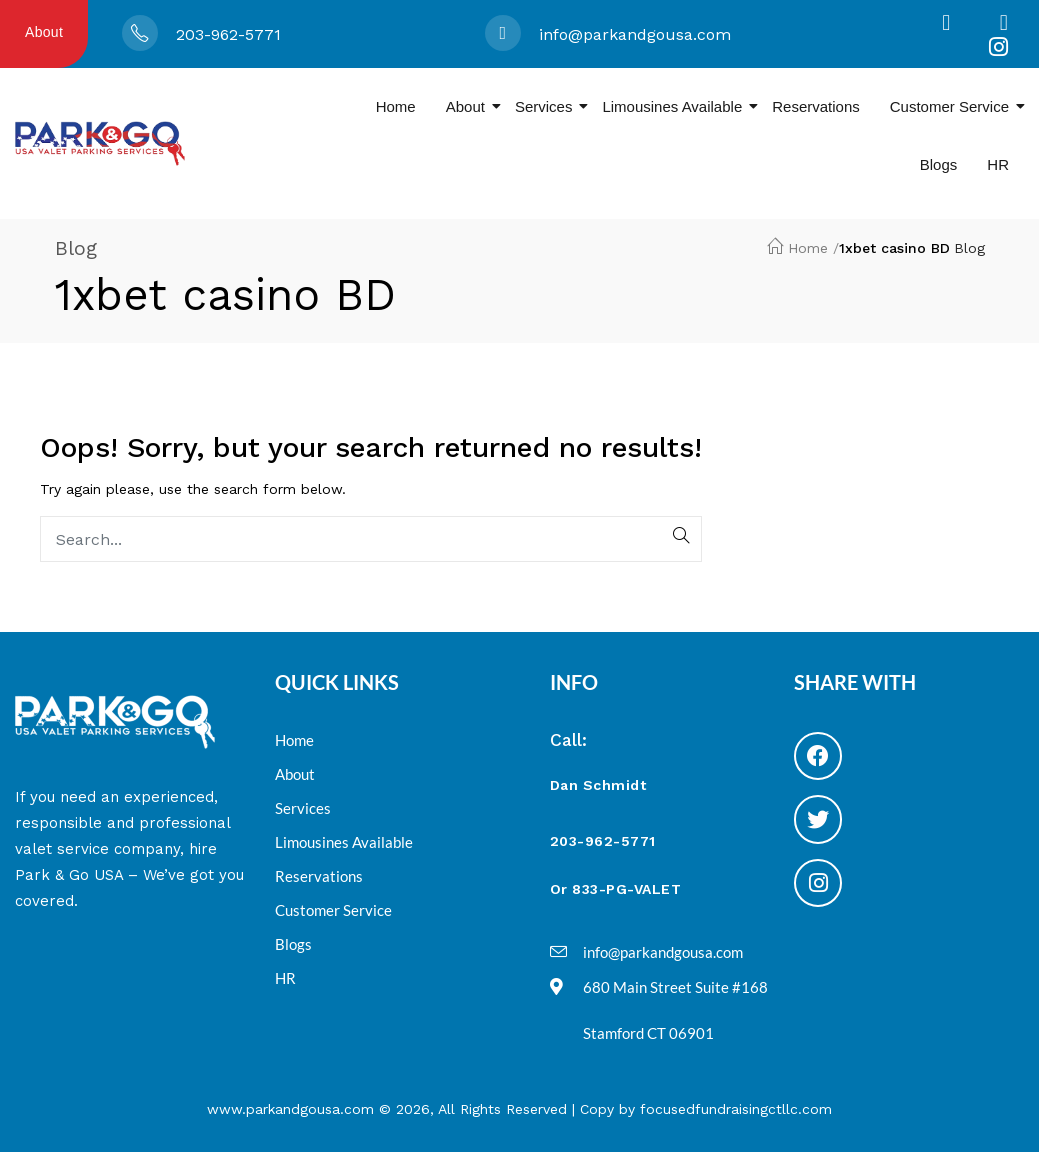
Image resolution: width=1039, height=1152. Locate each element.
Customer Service (957, 106)
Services (551, 106)
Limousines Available (679, 106)
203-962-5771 (228, 34)
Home (396, 106)
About (44, 32)
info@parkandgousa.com (635, 34)
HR (998, 164)
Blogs (939, 164)
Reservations (816, 106)
